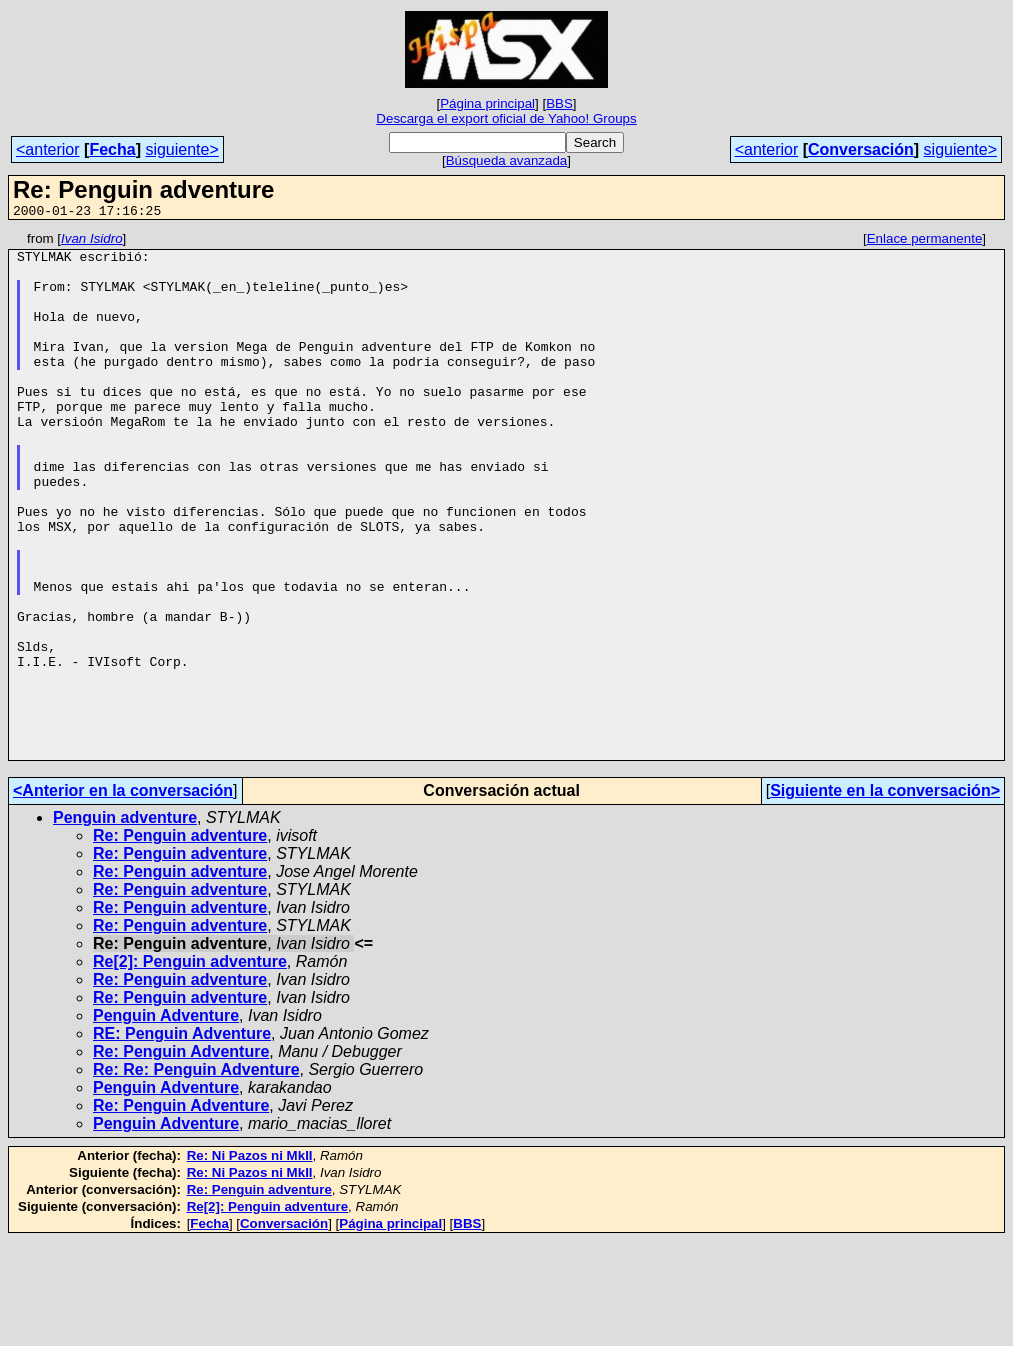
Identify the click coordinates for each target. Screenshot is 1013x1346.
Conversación (861, 149)
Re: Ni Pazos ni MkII (250, 1260)
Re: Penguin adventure (180, 940)
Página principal (487, 103)
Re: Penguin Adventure (181, 1156)
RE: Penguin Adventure (182, 1138)
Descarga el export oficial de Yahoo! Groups (506, 118)
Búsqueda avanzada (507, 160)
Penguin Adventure (166, 1120)
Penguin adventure (125, 922)
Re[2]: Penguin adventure (190, 1066)
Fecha (112, 149)
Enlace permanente (925, 241)
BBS (559, 103)
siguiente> (181, 149)
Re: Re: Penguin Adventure (196, 1174)
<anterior (48, 149)
